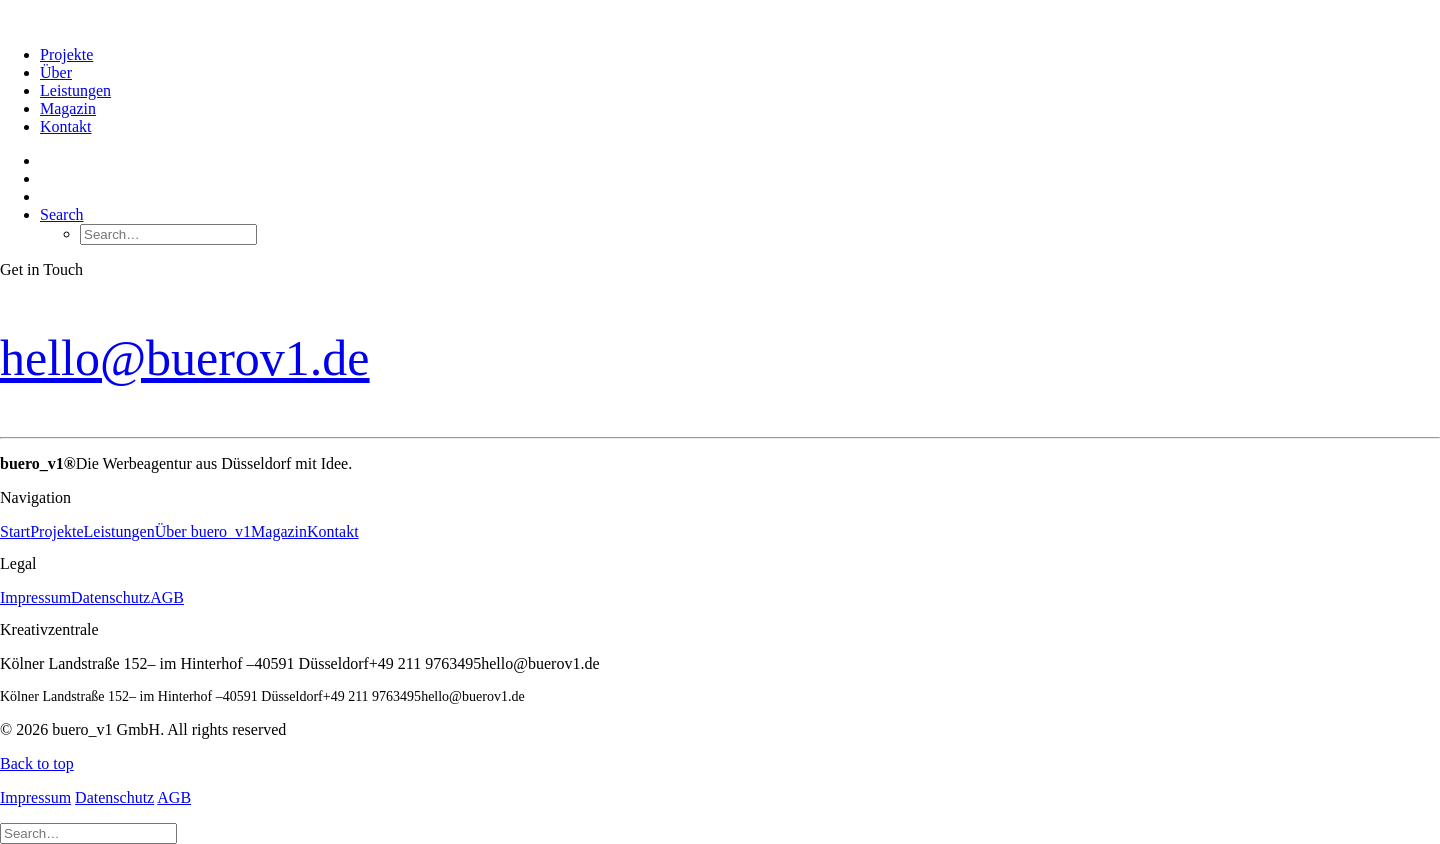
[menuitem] (740, 55)
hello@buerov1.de (185, 358)
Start (15, 531)
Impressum (35, 597)
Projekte (66, 54)
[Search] (88, 832)
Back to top (37, 763)
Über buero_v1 (203, 531)
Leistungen (75, 90)
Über (56, 72)
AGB (167, 597)
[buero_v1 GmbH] (720, 15)
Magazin (68, 108)
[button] (62, 214)
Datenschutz (110, 597)
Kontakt (66, 126)
